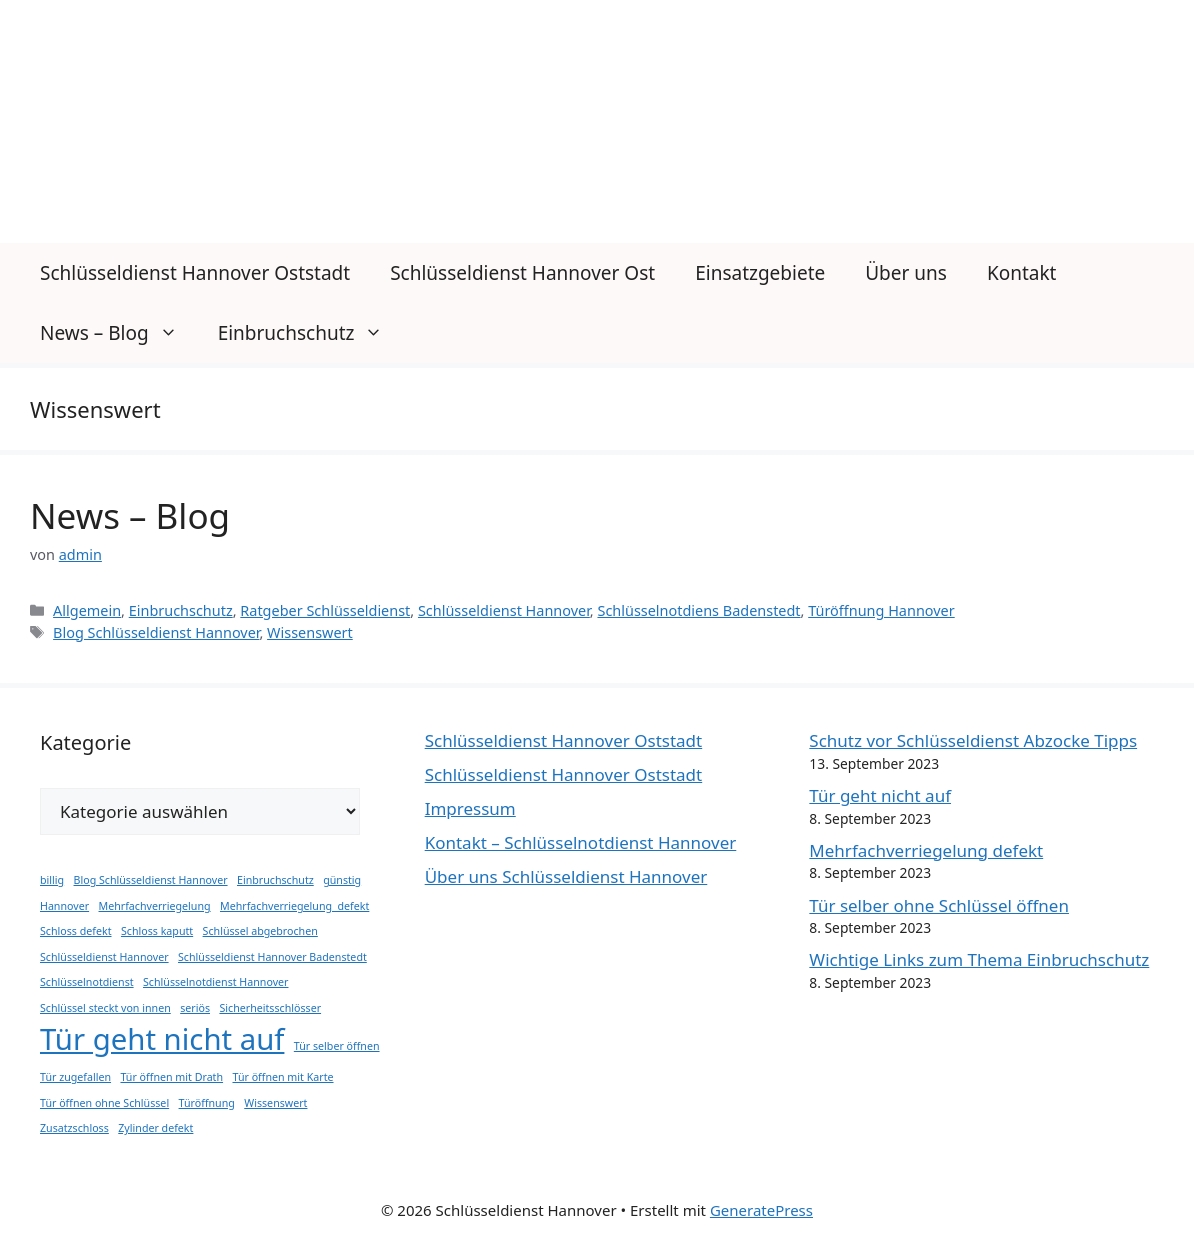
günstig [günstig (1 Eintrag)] (342, 880)
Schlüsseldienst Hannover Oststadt (195, 273)
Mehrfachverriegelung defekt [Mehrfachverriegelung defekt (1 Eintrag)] (294, 906)
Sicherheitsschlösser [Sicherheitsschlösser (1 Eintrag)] (270, 1008)
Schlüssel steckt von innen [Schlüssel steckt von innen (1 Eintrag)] (105, 1008)
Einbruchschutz (311, 333)
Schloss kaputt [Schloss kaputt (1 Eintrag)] (157, 931)
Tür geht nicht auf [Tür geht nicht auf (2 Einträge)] (162, 1039)
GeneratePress (761, 1210)
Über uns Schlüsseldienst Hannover (566, 876)
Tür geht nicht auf (880, 795)
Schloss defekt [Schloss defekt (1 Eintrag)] (76, 931)
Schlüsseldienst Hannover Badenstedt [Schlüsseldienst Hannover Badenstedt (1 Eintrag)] (272, 957)
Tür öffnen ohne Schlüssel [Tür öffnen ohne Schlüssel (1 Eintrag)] (104, 1103)
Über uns (906, 273)
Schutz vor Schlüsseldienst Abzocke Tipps (973, 740)
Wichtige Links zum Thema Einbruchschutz (979, 959)
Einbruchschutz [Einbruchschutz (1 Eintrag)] (275, 880)
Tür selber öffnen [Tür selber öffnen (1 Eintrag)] (337, 1046)
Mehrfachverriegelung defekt (926, 850)
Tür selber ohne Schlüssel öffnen (939, 905)
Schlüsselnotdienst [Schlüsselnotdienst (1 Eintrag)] (87, 982)
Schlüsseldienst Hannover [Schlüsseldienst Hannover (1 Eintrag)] (104, 957)
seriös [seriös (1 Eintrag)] (195, 1008)
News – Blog (119, 333)
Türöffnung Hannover (881, 610)
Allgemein (87, 610)
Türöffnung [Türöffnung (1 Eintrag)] (207, 1103)
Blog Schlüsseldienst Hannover (156, 632)
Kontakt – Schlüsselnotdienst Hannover (581, 842)
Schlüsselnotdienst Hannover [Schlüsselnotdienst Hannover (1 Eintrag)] (215, 982)
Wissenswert (310, 632)
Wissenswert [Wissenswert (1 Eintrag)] (275, 1103)
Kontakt (1022, 273)
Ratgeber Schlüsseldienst (325, 610)
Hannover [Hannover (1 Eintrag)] (64, 906)
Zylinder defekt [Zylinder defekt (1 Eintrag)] (155, 1128)
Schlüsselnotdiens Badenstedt (698, 610)
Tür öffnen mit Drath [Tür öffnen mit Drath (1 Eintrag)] (171, 1077)
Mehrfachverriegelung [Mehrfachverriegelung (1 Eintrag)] (155, 906)
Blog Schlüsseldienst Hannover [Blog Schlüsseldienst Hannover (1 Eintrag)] (151, 880)
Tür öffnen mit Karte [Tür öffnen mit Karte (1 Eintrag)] (282, 1077)
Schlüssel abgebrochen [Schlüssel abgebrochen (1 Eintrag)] (260, 931)
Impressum (470, 808)
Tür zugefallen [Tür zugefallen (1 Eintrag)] (75, 1077)
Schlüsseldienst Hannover (504, 610)
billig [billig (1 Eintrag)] (52, 880)
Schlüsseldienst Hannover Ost (522, 273)
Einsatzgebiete (760, 273)
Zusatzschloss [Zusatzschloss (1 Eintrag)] (74, 1128)
